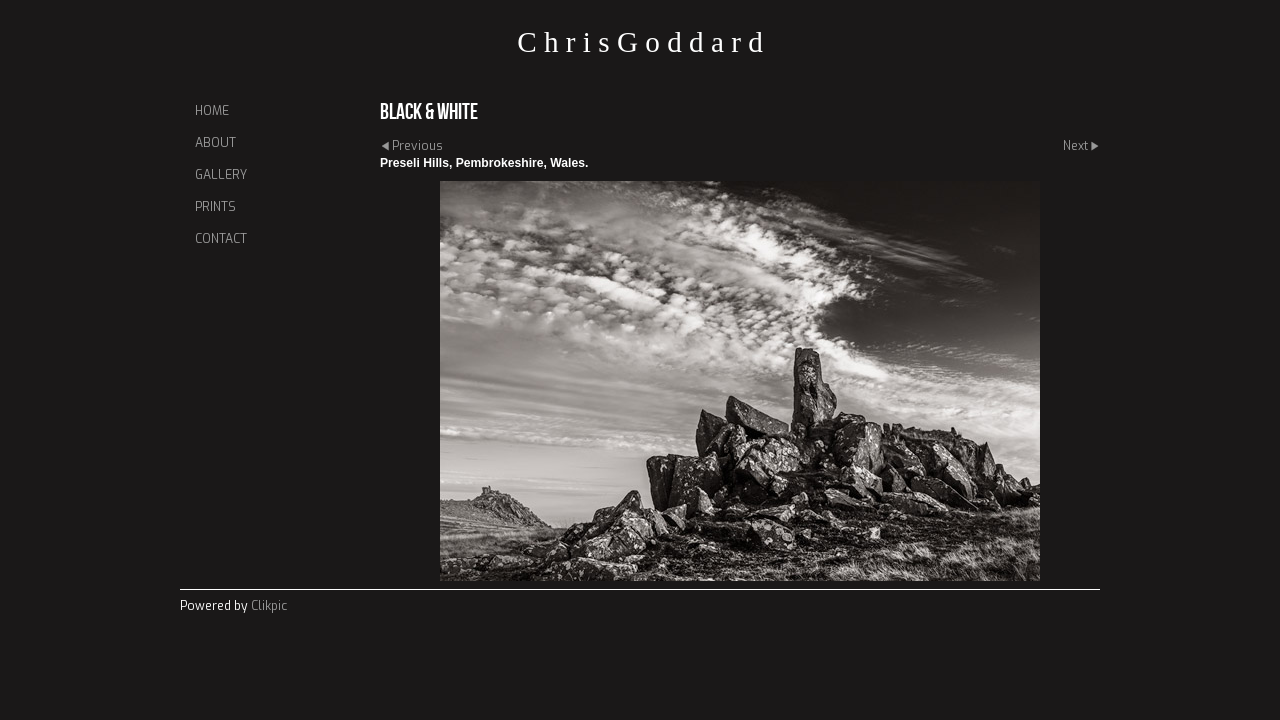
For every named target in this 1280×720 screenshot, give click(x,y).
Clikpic (269, 606)
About (215, 143)
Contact (221, 239)
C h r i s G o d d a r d (640, 42)
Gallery (221, 175)
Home (212, 111)
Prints (215, 207)
